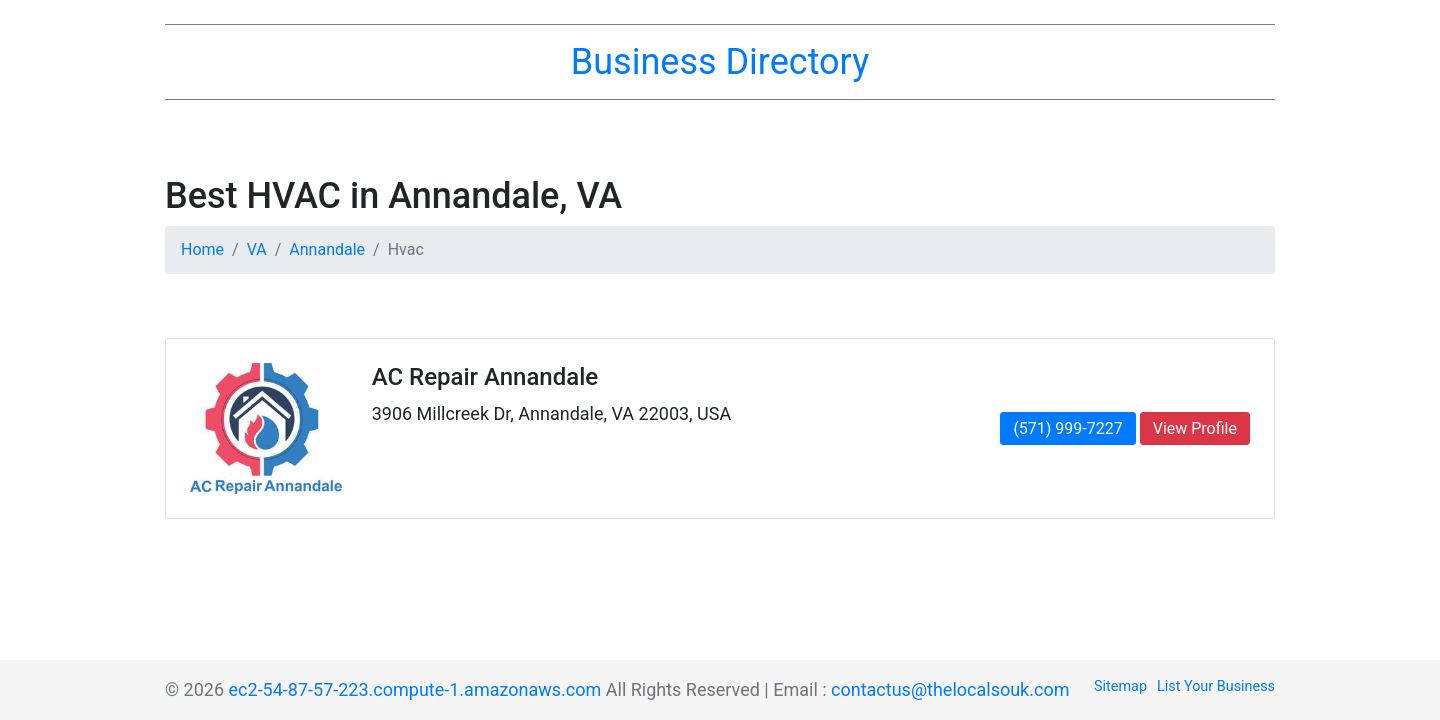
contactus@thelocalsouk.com (950, 689)
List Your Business (1216, 686)
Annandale (327, 249)
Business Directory (720, 62)
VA (257, 249)
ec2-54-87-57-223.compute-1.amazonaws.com (415, 689)
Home (202, 249)
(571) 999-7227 (1067, 428)
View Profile (1195, 428)
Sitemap (1120, 686)
